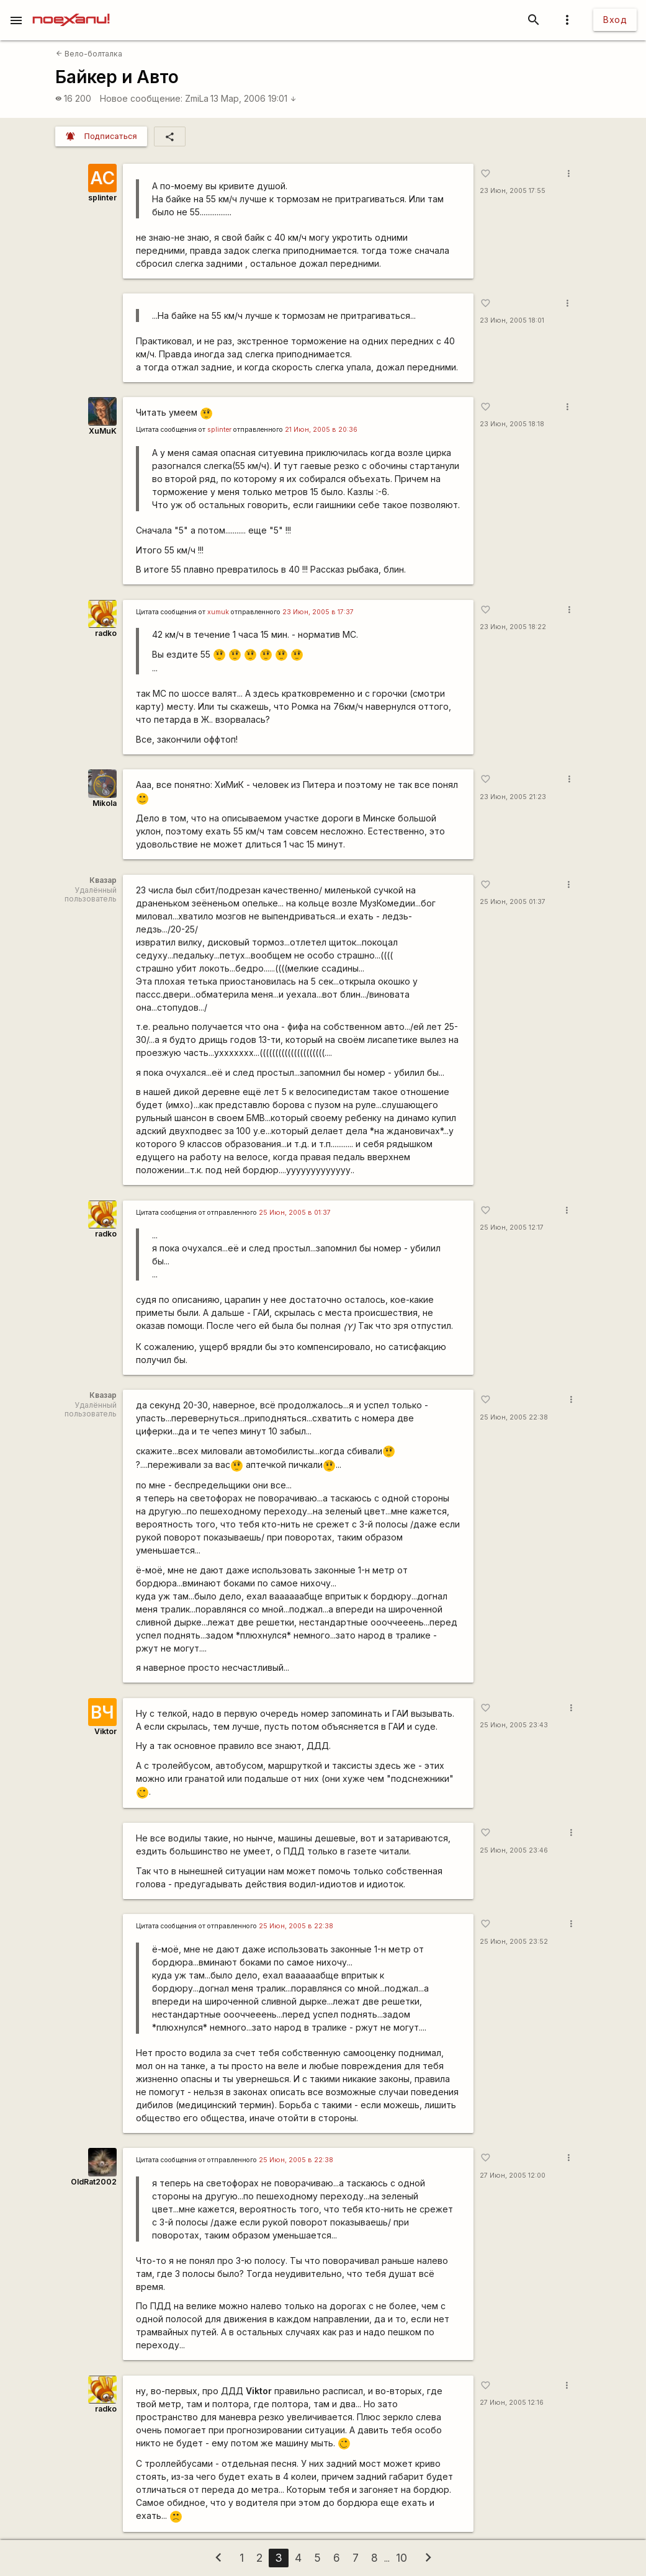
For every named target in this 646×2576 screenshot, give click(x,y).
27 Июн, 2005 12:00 (512, 2175)
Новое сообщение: (141, 98)
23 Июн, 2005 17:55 (512, 191)
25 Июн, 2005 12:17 (512, 1227)
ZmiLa (197, 98)
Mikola (104, 803)
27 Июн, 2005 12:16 (512, 2403)
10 (401, 2557)
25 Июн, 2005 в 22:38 (296, 1926)
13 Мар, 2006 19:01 (253, 98)
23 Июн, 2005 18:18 (512, 424)
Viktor (105, 1731)
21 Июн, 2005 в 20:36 (321, 430)
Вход (615, 19)
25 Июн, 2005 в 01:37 (295, 1213)
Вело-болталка (89, 53)
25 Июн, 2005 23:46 (514, 1850)
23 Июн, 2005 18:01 (512, 320)
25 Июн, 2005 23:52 (514, 1942)
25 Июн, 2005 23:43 (514, 1725)
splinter (102, 197)
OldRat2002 (94, 2181)
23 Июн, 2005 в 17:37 (318, 612)
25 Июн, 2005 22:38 (514, 1417)
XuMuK (103, 431)
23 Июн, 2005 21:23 (513, 797)
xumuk (218, 612)
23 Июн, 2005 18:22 (513, 627)
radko (106, 633)
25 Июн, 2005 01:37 (512, 902)
